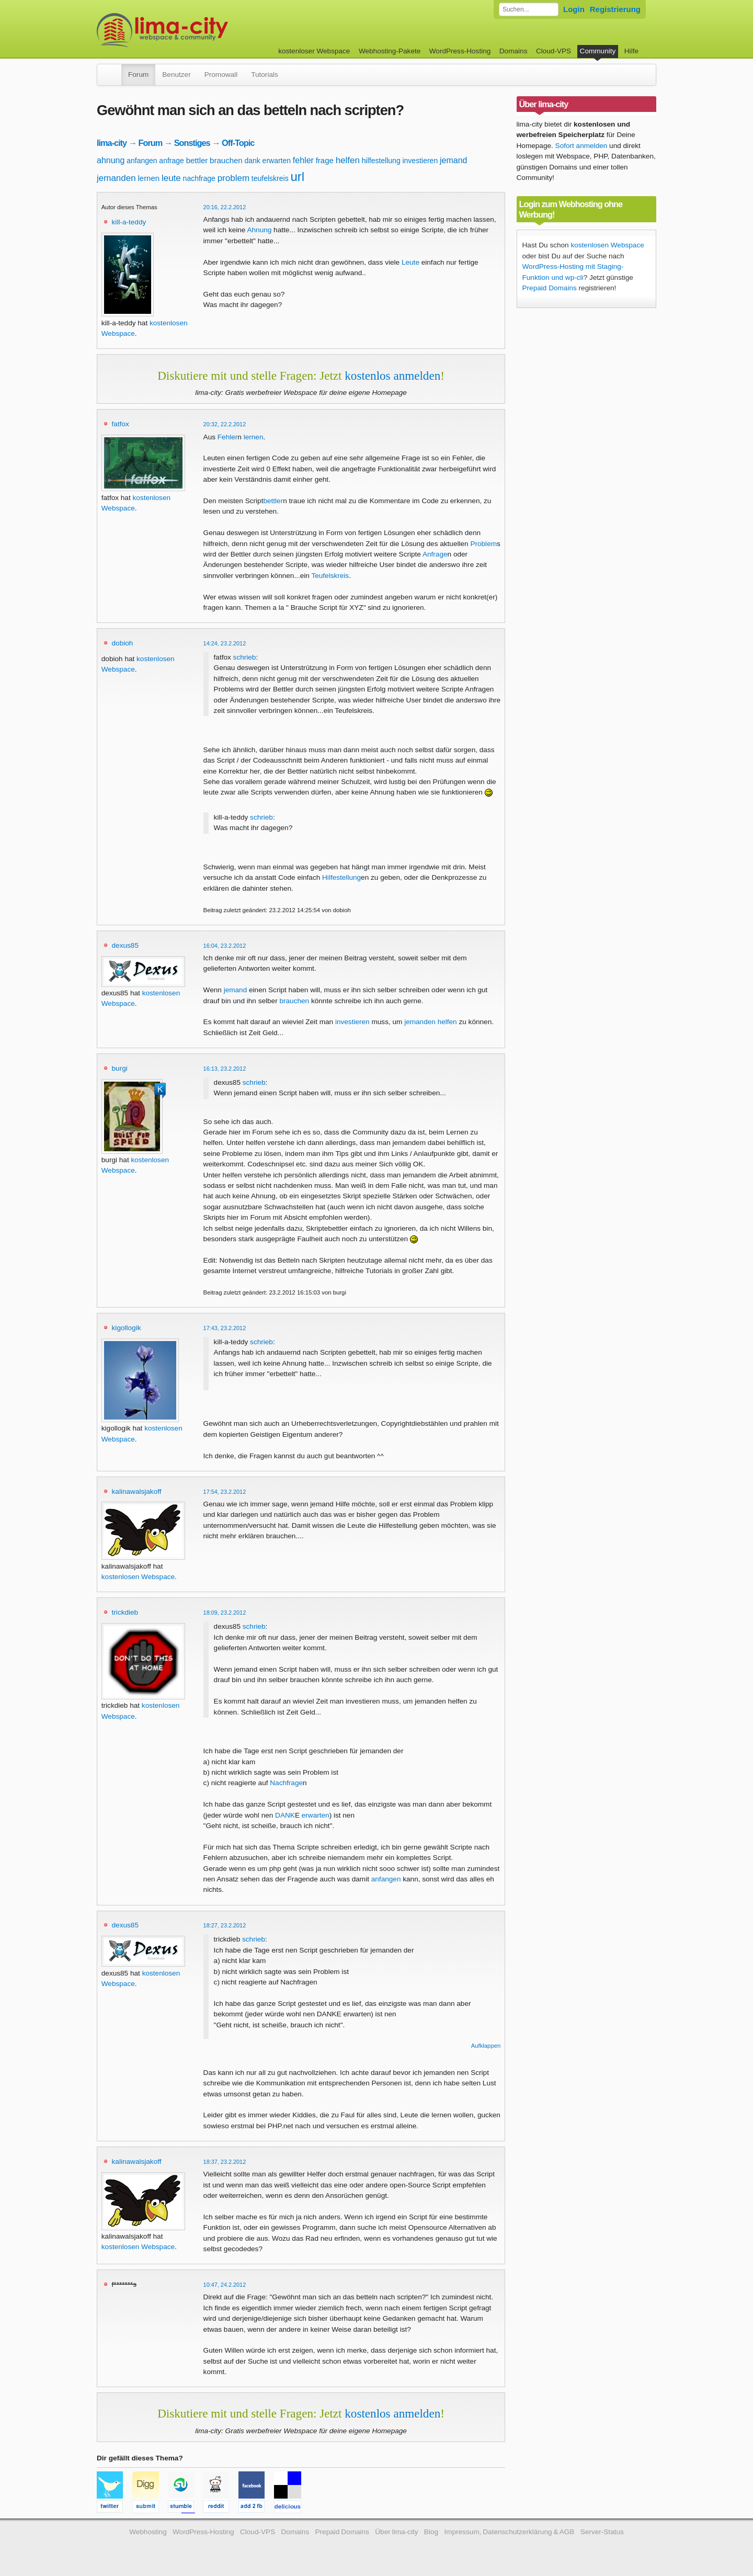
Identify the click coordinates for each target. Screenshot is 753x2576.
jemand (453, 160)
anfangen (142, 160)
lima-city (112, 142)
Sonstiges (192, 142)
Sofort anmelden (581, 146)
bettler (197, 160)
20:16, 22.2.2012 (224, 207)
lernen (148, 178)
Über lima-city (396, 2532)
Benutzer (176, 74)
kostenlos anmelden (392, 375)
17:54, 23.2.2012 (224, 1492)
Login (574, 9)
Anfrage (435, 554)
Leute (410, 262)
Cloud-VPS (553, 51)
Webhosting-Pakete (389, 51)
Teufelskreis (330, 576)
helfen (348, 160)
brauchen (226, 160)
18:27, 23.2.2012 (224, 1925)
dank (252, 160)
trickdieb (125, 1612)
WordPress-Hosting (460, 51)
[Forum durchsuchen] (528, 9)
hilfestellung (381, 160)
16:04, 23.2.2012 (224, 946)
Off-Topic (238, 142)
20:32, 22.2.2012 (224, 424)
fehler (303, 160)
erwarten (277, 160)
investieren (420, 160)
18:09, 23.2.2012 (224, 1612)
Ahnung (259, 230)
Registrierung (615, 9)
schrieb (244, 657)
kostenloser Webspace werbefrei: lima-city (201, 30)
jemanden (116, 178)
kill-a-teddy (129, 222)
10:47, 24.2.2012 (224, 2285)
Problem (483, 544)
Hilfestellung (341, 877)
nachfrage (199, 178)
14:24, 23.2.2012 (224, 643)
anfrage (171, 160)
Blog (431, 2532)
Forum (138, 74)
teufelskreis (270, 178)
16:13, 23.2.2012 (224, 1068)
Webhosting (148, 2532)
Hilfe (631, 51)
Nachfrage (286, 1783)
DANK (285, 1815)
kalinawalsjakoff (137, 1491)
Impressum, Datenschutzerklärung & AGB (509, 2532)
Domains (513, 51)
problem (233, 178)
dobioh (122, 643)
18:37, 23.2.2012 (224, 2162)
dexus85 (125, 945)
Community (598, 51)
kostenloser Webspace (314, 51)
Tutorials (264, 74)
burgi (120, 1068)
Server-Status (602, 2532)
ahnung (110, 160)
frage (325, 160)
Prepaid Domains (549, 288)
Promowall (220, 74)
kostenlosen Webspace (138, 1577)
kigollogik (126, 1328)
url (297, 176)
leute (171, 178)
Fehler (228, 437)
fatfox (120, 424)
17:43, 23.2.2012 (224, 1328)
